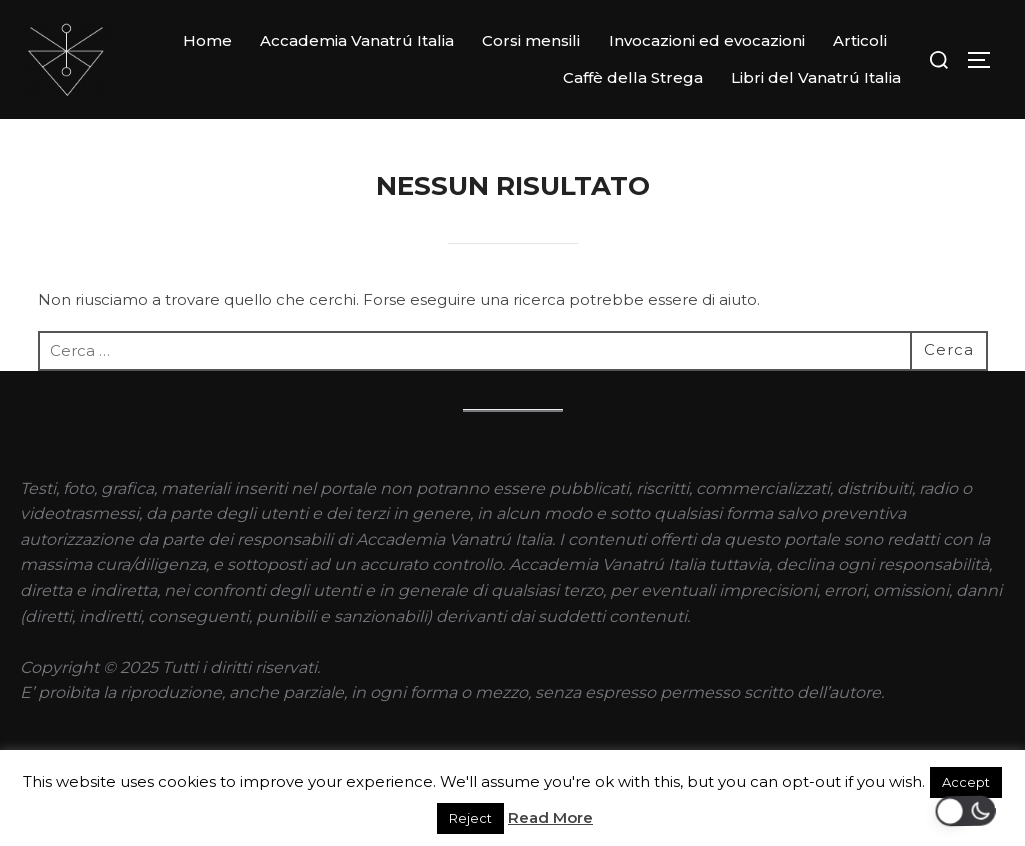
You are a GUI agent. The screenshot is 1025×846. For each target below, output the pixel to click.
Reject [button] (470, 818)
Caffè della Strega (633, 77)
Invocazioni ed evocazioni (707, 40)
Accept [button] (966, 782)
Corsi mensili (531, 40)
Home (207, 40)
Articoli (860, 40)
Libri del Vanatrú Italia (816, 77)
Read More (550, 817)
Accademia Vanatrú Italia (357, 40)
